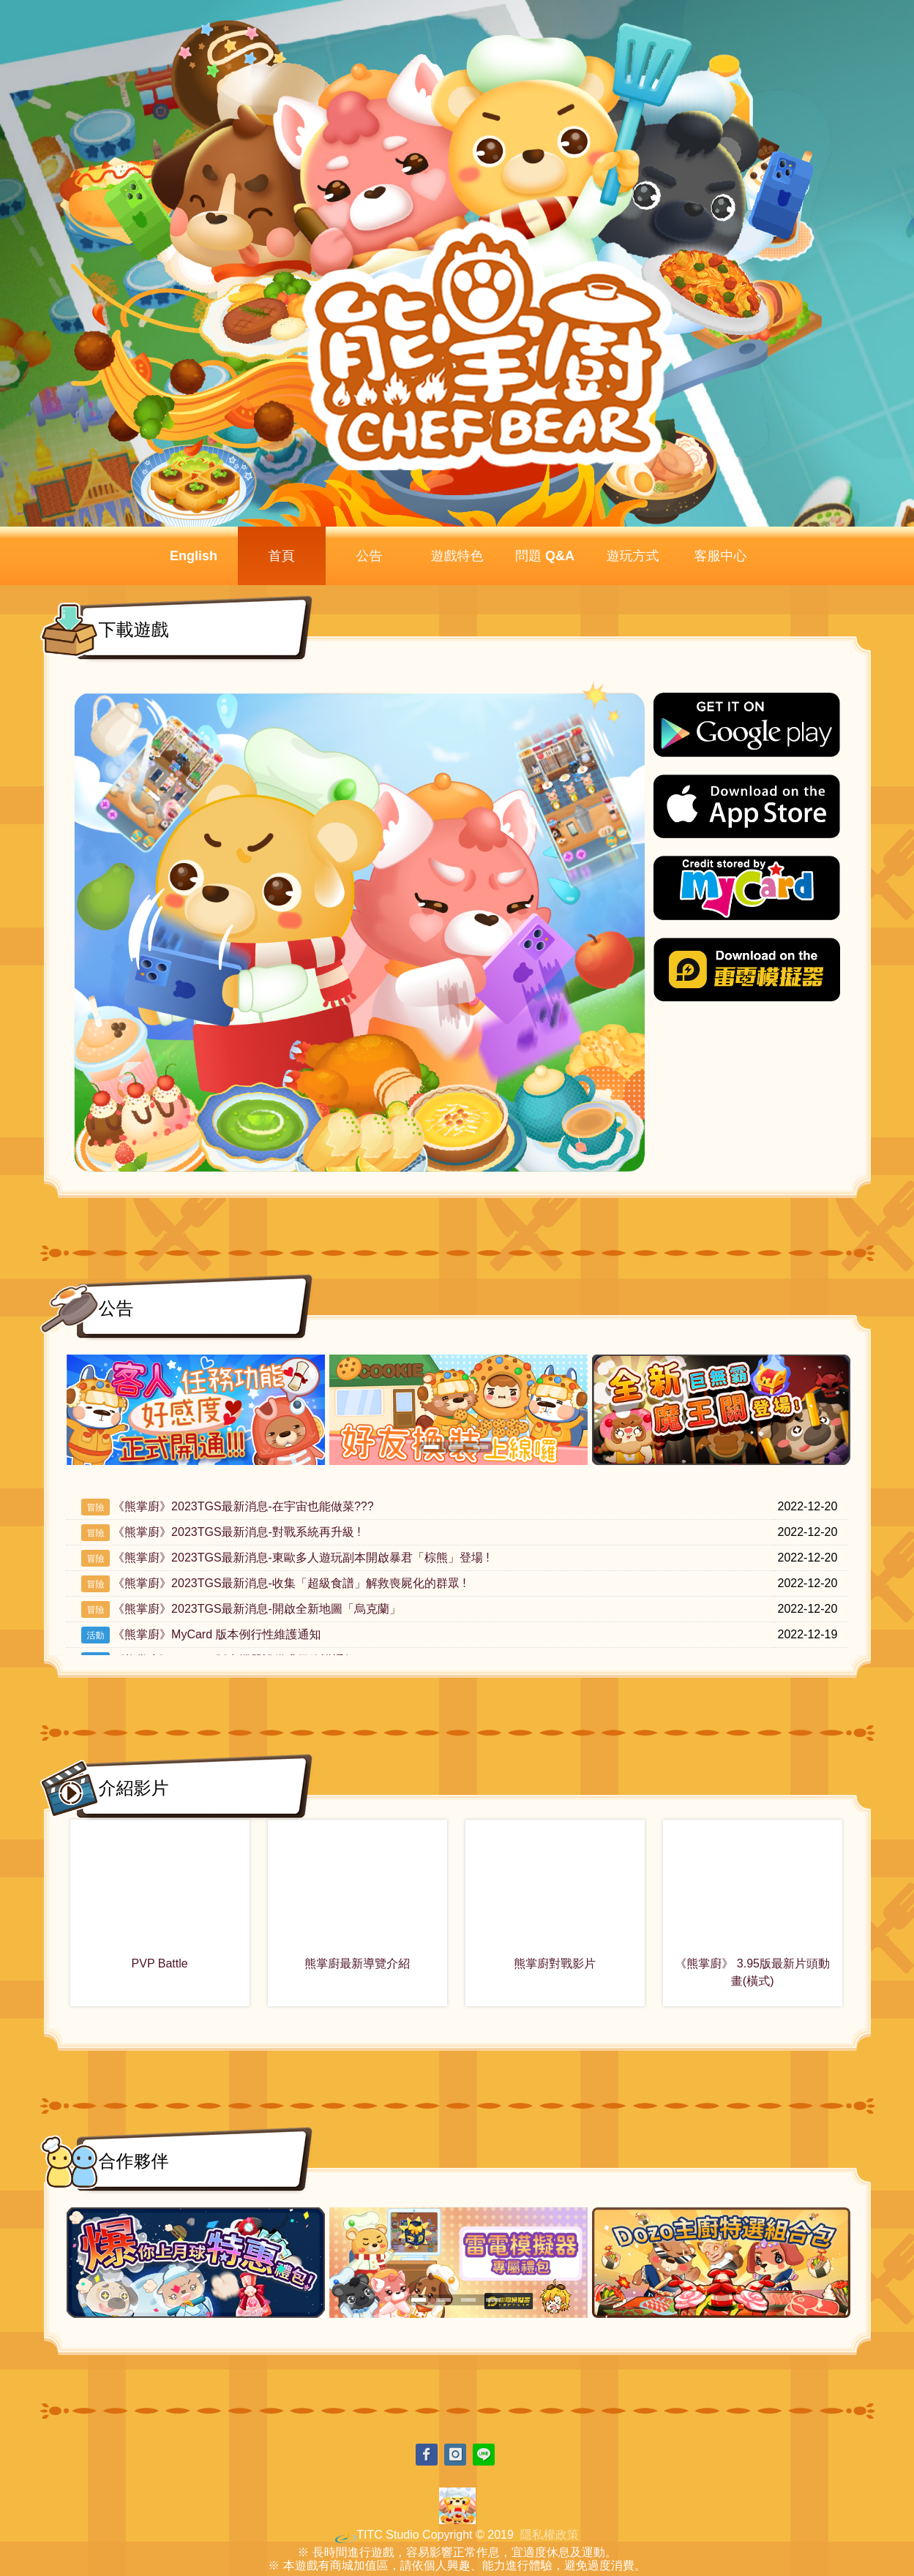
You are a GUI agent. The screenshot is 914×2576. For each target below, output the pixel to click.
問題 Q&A (544, 556)
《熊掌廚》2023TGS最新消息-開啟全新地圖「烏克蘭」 (257, 1609)
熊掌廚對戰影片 (555, 1963)
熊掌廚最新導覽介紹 (357, 1963)
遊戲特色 (457, 556)
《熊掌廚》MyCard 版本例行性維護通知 (217, 1634)
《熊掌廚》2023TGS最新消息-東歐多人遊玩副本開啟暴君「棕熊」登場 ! (301, 1557)
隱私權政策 (549, 2534)
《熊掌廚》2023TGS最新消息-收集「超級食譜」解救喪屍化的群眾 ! (289, 1583)
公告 (369, 556)
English (193, 556)
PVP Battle (160, 1963)
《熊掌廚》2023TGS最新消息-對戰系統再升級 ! (237, 1532)
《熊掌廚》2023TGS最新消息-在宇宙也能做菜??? (243, 1506)
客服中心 (720, 556)
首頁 (282, 556)
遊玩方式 (633, 556)
